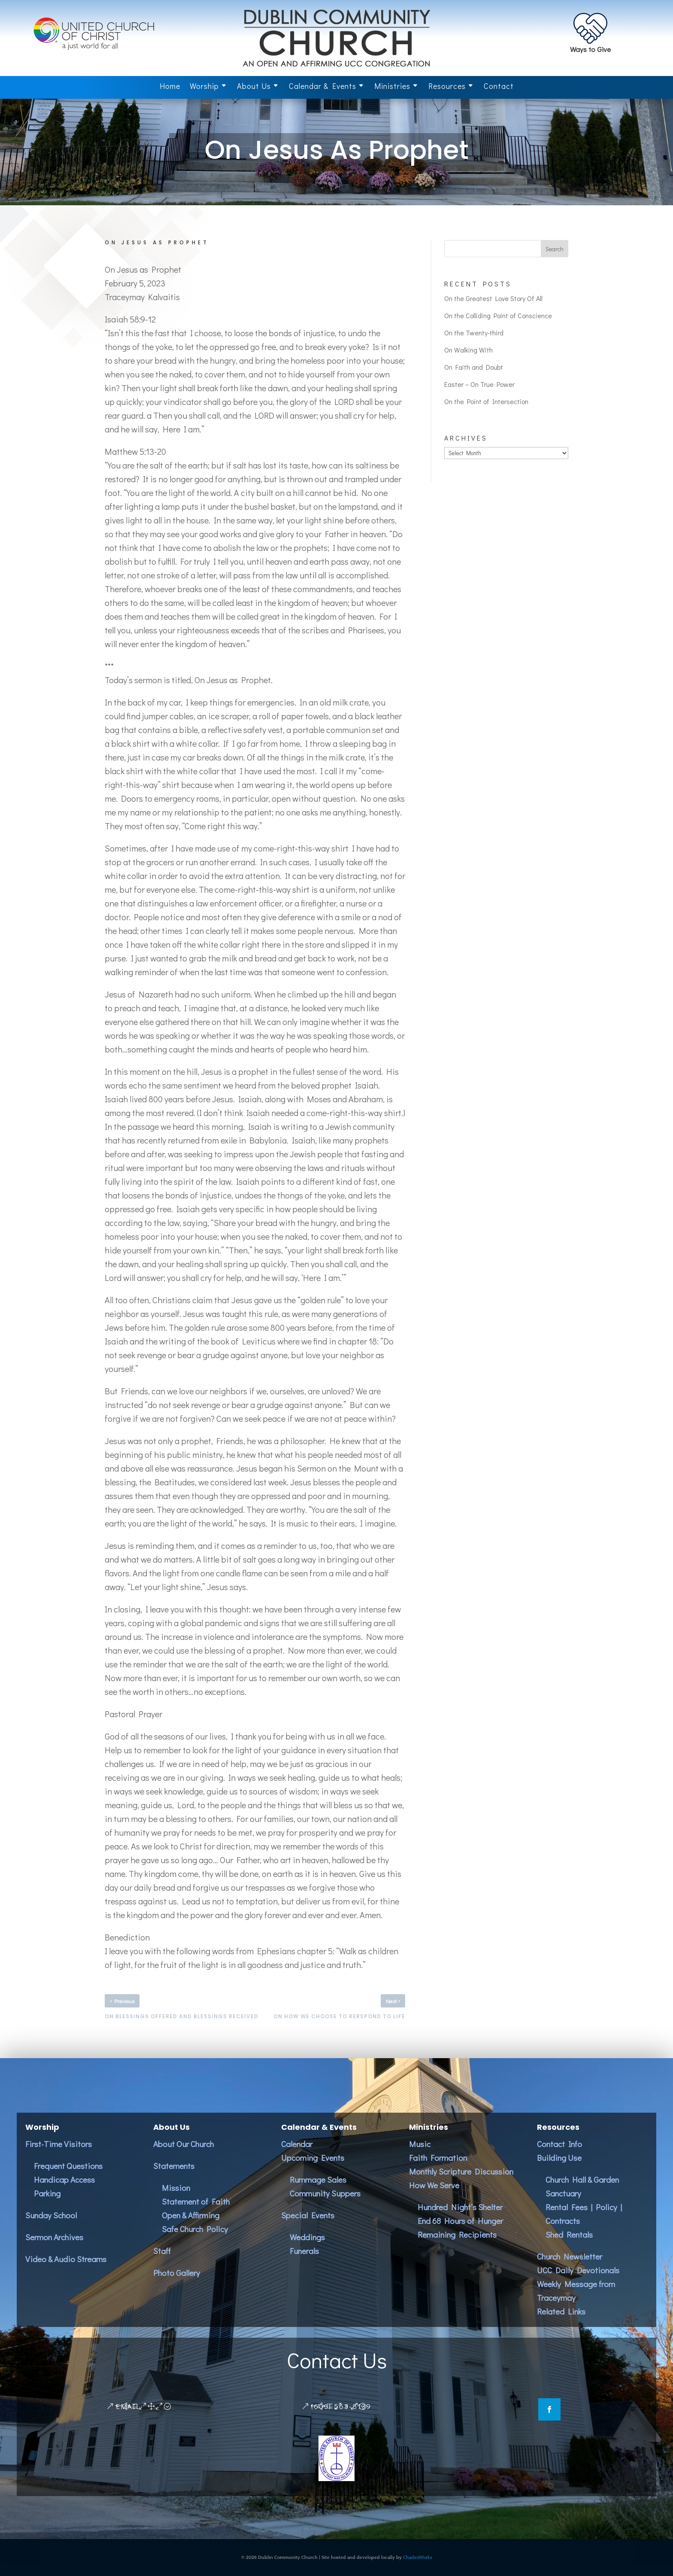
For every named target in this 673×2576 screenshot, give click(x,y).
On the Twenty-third (473, 332)
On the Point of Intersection (486, 401)
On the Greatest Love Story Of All (493, 298)
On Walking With (468, 349)
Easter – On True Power (479, 384)
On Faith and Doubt (473, 366)
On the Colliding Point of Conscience (498, 315)
